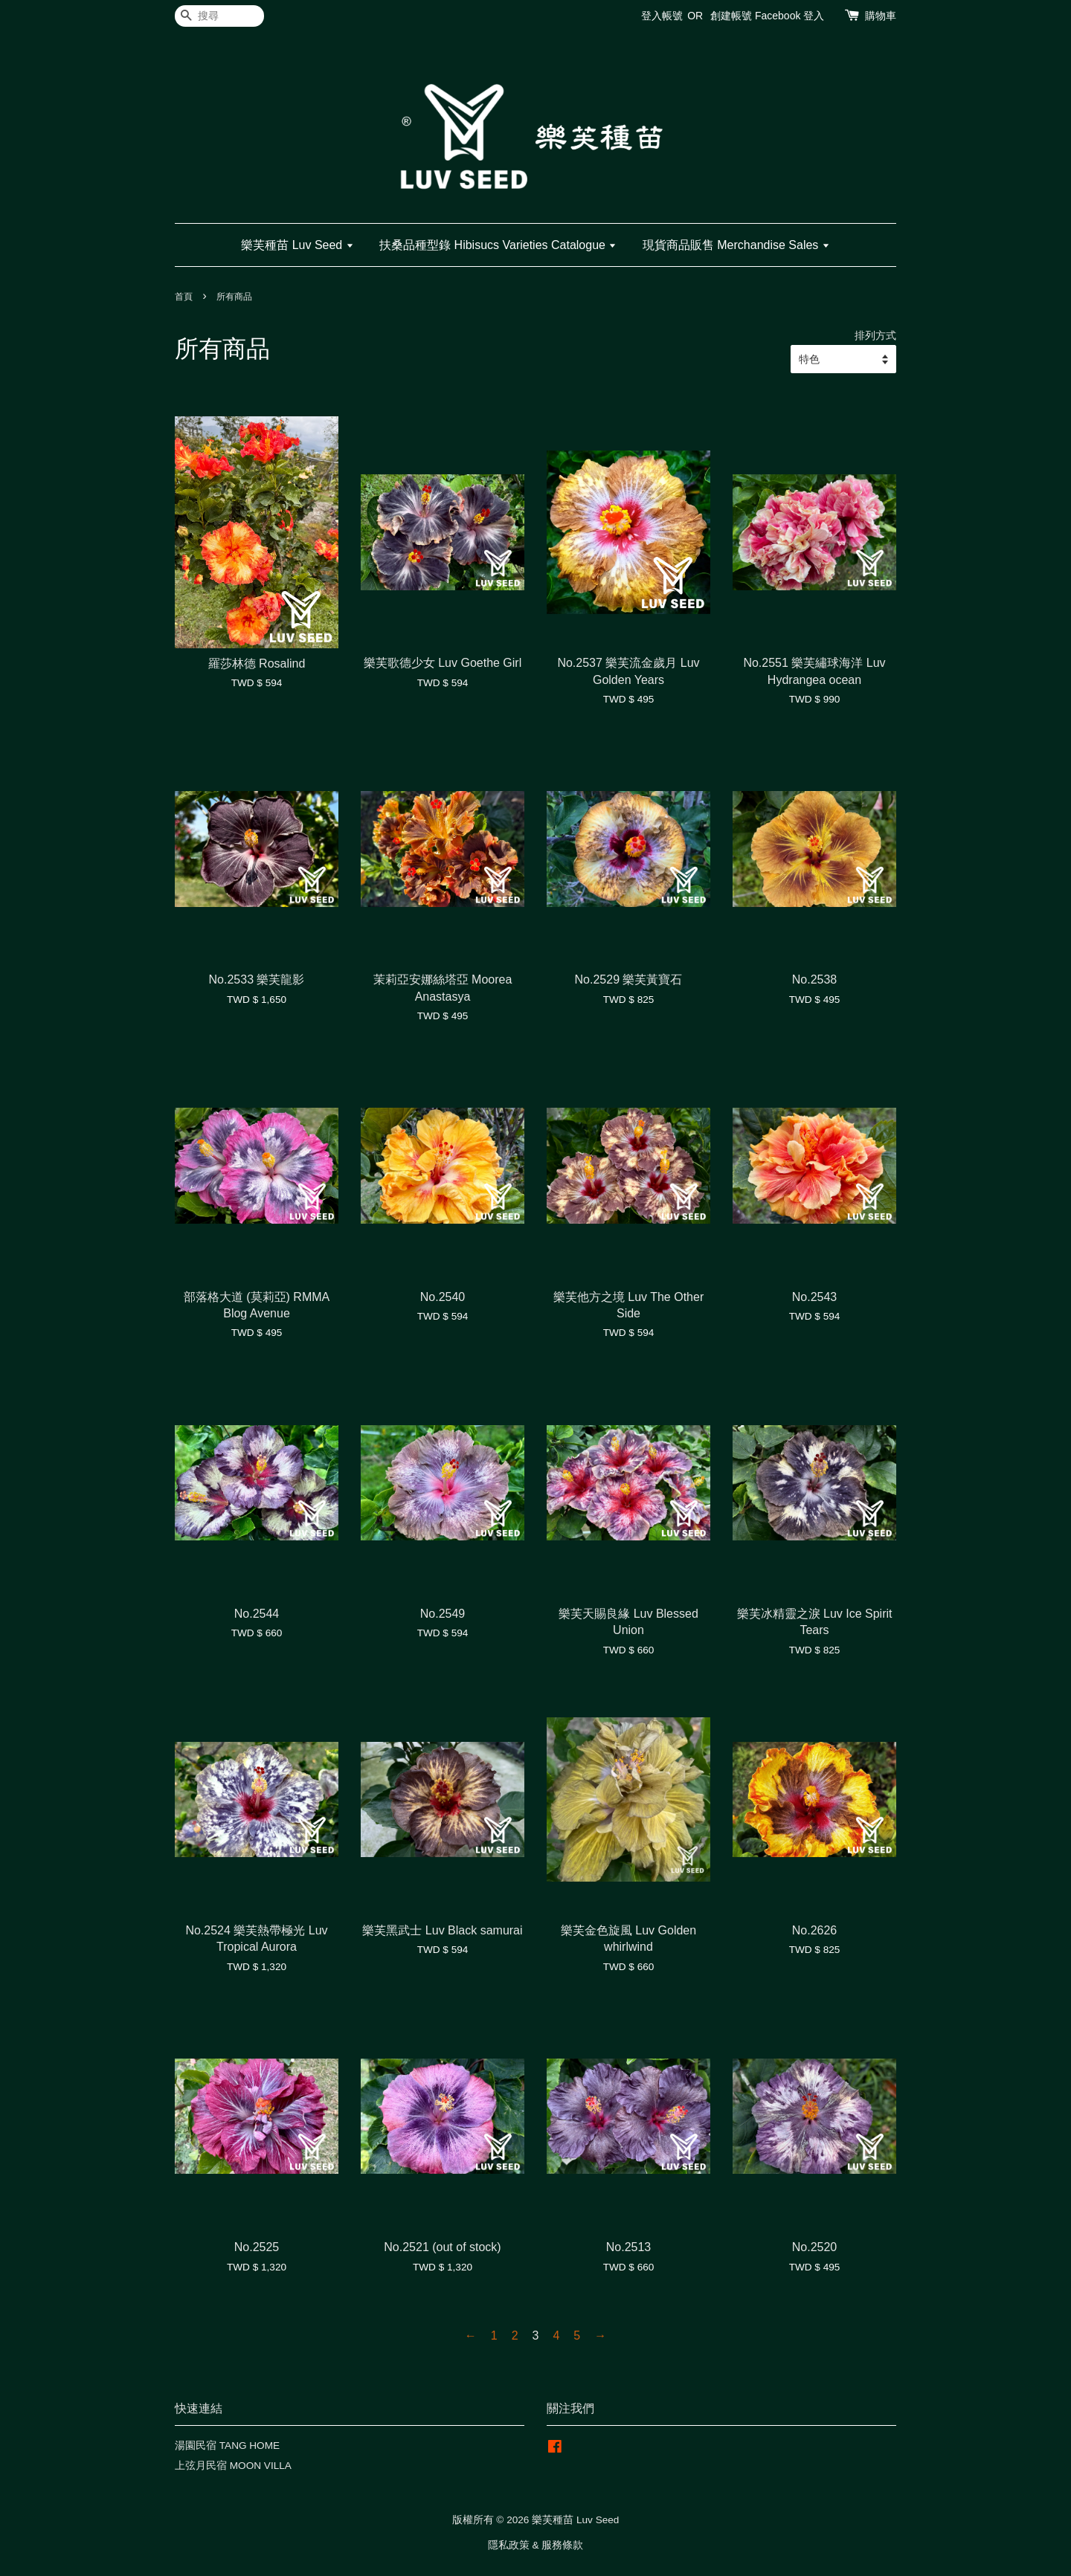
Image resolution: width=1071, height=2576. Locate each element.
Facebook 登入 (789, 16)
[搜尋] (219, 16)
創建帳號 (731, 16)
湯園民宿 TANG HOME (227, 2445)
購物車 (880, 16)
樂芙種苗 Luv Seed (297, 245)
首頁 (184, 296)
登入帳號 (662, 16)
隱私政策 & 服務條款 (536, 2545)
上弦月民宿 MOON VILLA (233, 2465)
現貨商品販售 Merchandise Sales (736, 245)
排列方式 (875, 335)
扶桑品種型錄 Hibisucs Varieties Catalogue (498, 245)
